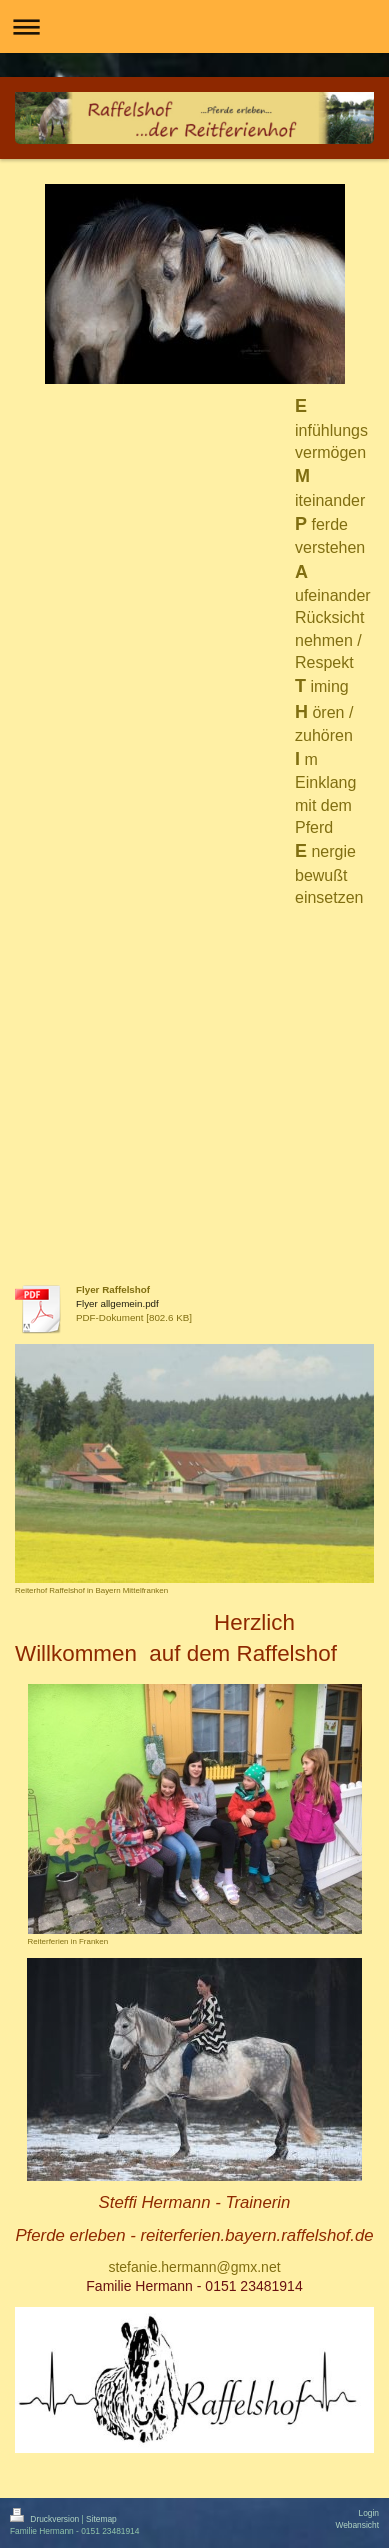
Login (369, 2513)
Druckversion (46, 2519)
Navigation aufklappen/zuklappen (194, 26)
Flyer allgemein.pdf (117, 1303)
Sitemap (101, 2519)
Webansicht (357, 2525)
